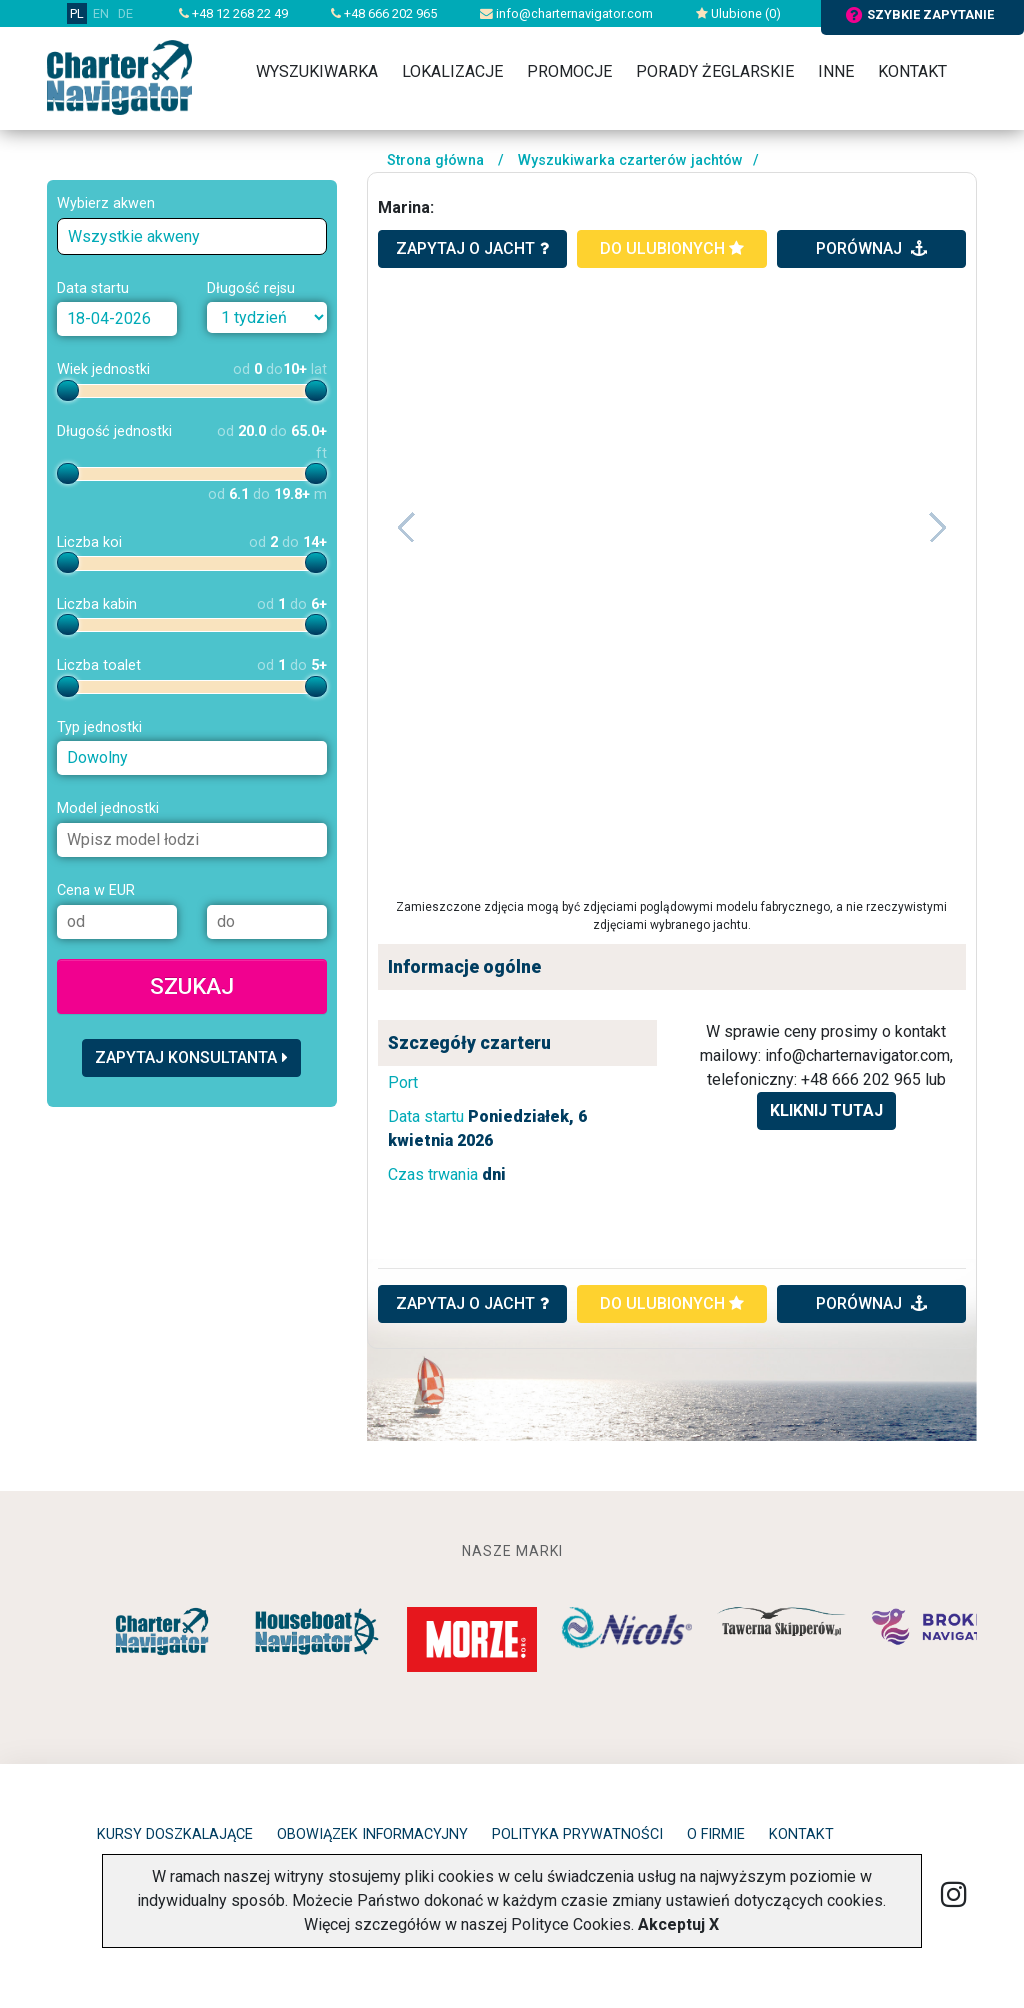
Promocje (569, 71)
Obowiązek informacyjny (372, 1834)
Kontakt (912, 71)
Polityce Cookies (571, 1924)
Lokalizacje (452, 71)
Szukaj (192, 986)
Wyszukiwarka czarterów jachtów (630, 160)
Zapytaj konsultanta (191, 1057)
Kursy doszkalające (175, 1834)
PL (77, 13)
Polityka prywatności (577, 1834)
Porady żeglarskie (715, 71)
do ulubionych (672, 248)
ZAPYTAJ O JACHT (472, 1303)
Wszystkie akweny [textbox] (134, 236)
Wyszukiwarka (317, 71)
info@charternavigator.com (566, 13)
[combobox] (192, 236)
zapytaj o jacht (472, 248)
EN (101, 13)
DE (125, 13)
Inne (836, 71)
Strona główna (435, 160)
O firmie (716, 1834)
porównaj (871, 248)
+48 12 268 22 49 (233, 13)
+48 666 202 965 (384, 13)
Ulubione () (738, 13)
